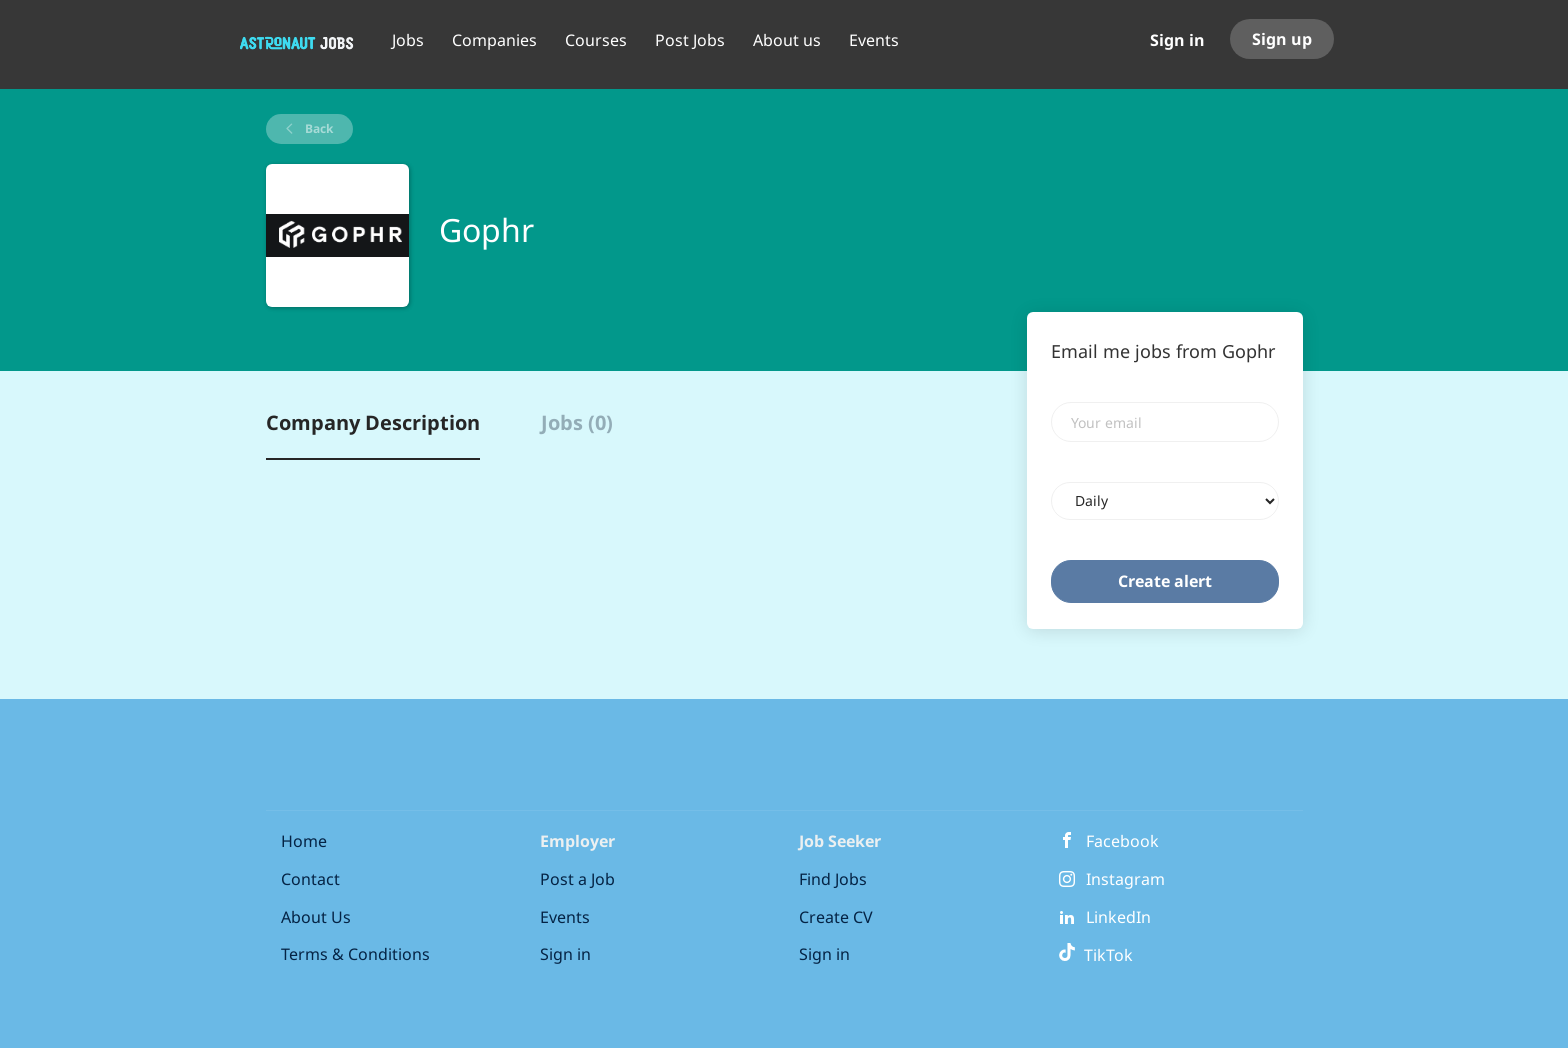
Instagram (1125, 879)
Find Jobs (833, 879)
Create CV (836, 917)
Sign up (1282, 39)
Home (304, 841)
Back (317, 128)
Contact (310, 879)
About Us (316, 917)
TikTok (1095, 955)
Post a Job (577, 879)
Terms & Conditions (355, 954)
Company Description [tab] (373, 422)
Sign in (1177, 40)
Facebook (1122, 841)
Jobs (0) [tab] (577, 422)
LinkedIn (1118, 917)
